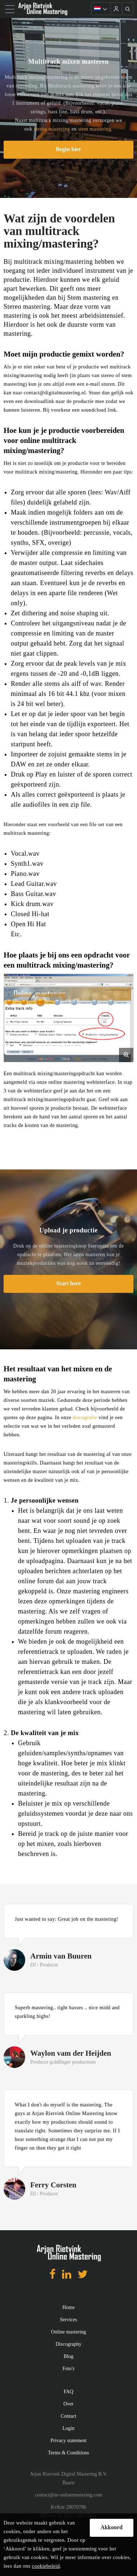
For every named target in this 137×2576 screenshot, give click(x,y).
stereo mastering (52, 129)
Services (68, 2319)
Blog (68, 2356)
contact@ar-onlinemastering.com (68, 2495)
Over (68, 2404)
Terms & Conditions (68, 2452)
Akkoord (112, 2527)
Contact (68, 2416)
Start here (68, 1283)
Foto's (68, 2368)
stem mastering (94, 129)
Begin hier (68, 149)
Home (68, 2307)
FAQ (69, 2391)
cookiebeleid (46, 2566)
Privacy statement (68, 2440)
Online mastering (68, 2332)
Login (68, 2428)
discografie (85, 1417)
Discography (68, 2344)
